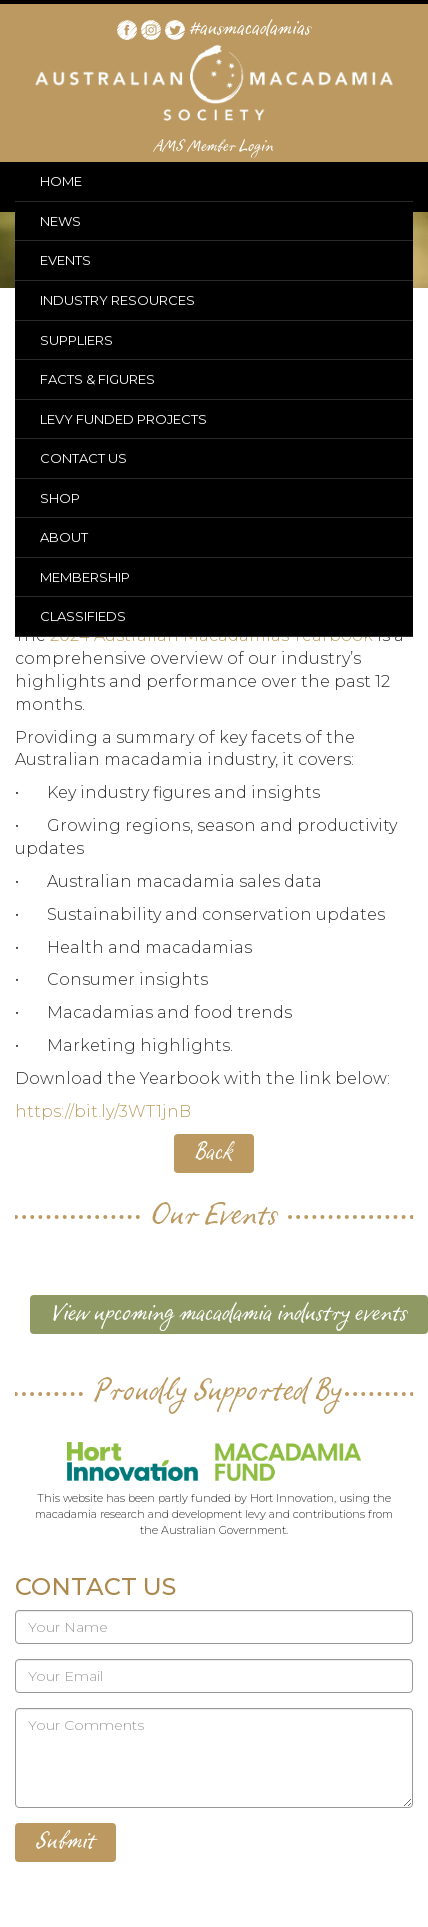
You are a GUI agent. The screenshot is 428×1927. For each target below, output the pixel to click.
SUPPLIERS (76, 340)
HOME (61, 181)
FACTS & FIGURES (97, 379)
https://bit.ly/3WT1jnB (103, 1111)
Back (214, 1153)
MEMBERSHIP (85, 577)
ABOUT (64, 537)
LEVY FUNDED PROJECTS (123, 419)
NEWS (60, 221)
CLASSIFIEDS (83, 616)
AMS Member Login (214, 147)
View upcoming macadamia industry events (229, 1314)
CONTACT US (83, 458)
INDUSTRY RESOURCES (117, 300)
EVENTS (65, 260)
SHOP (60, 498)
